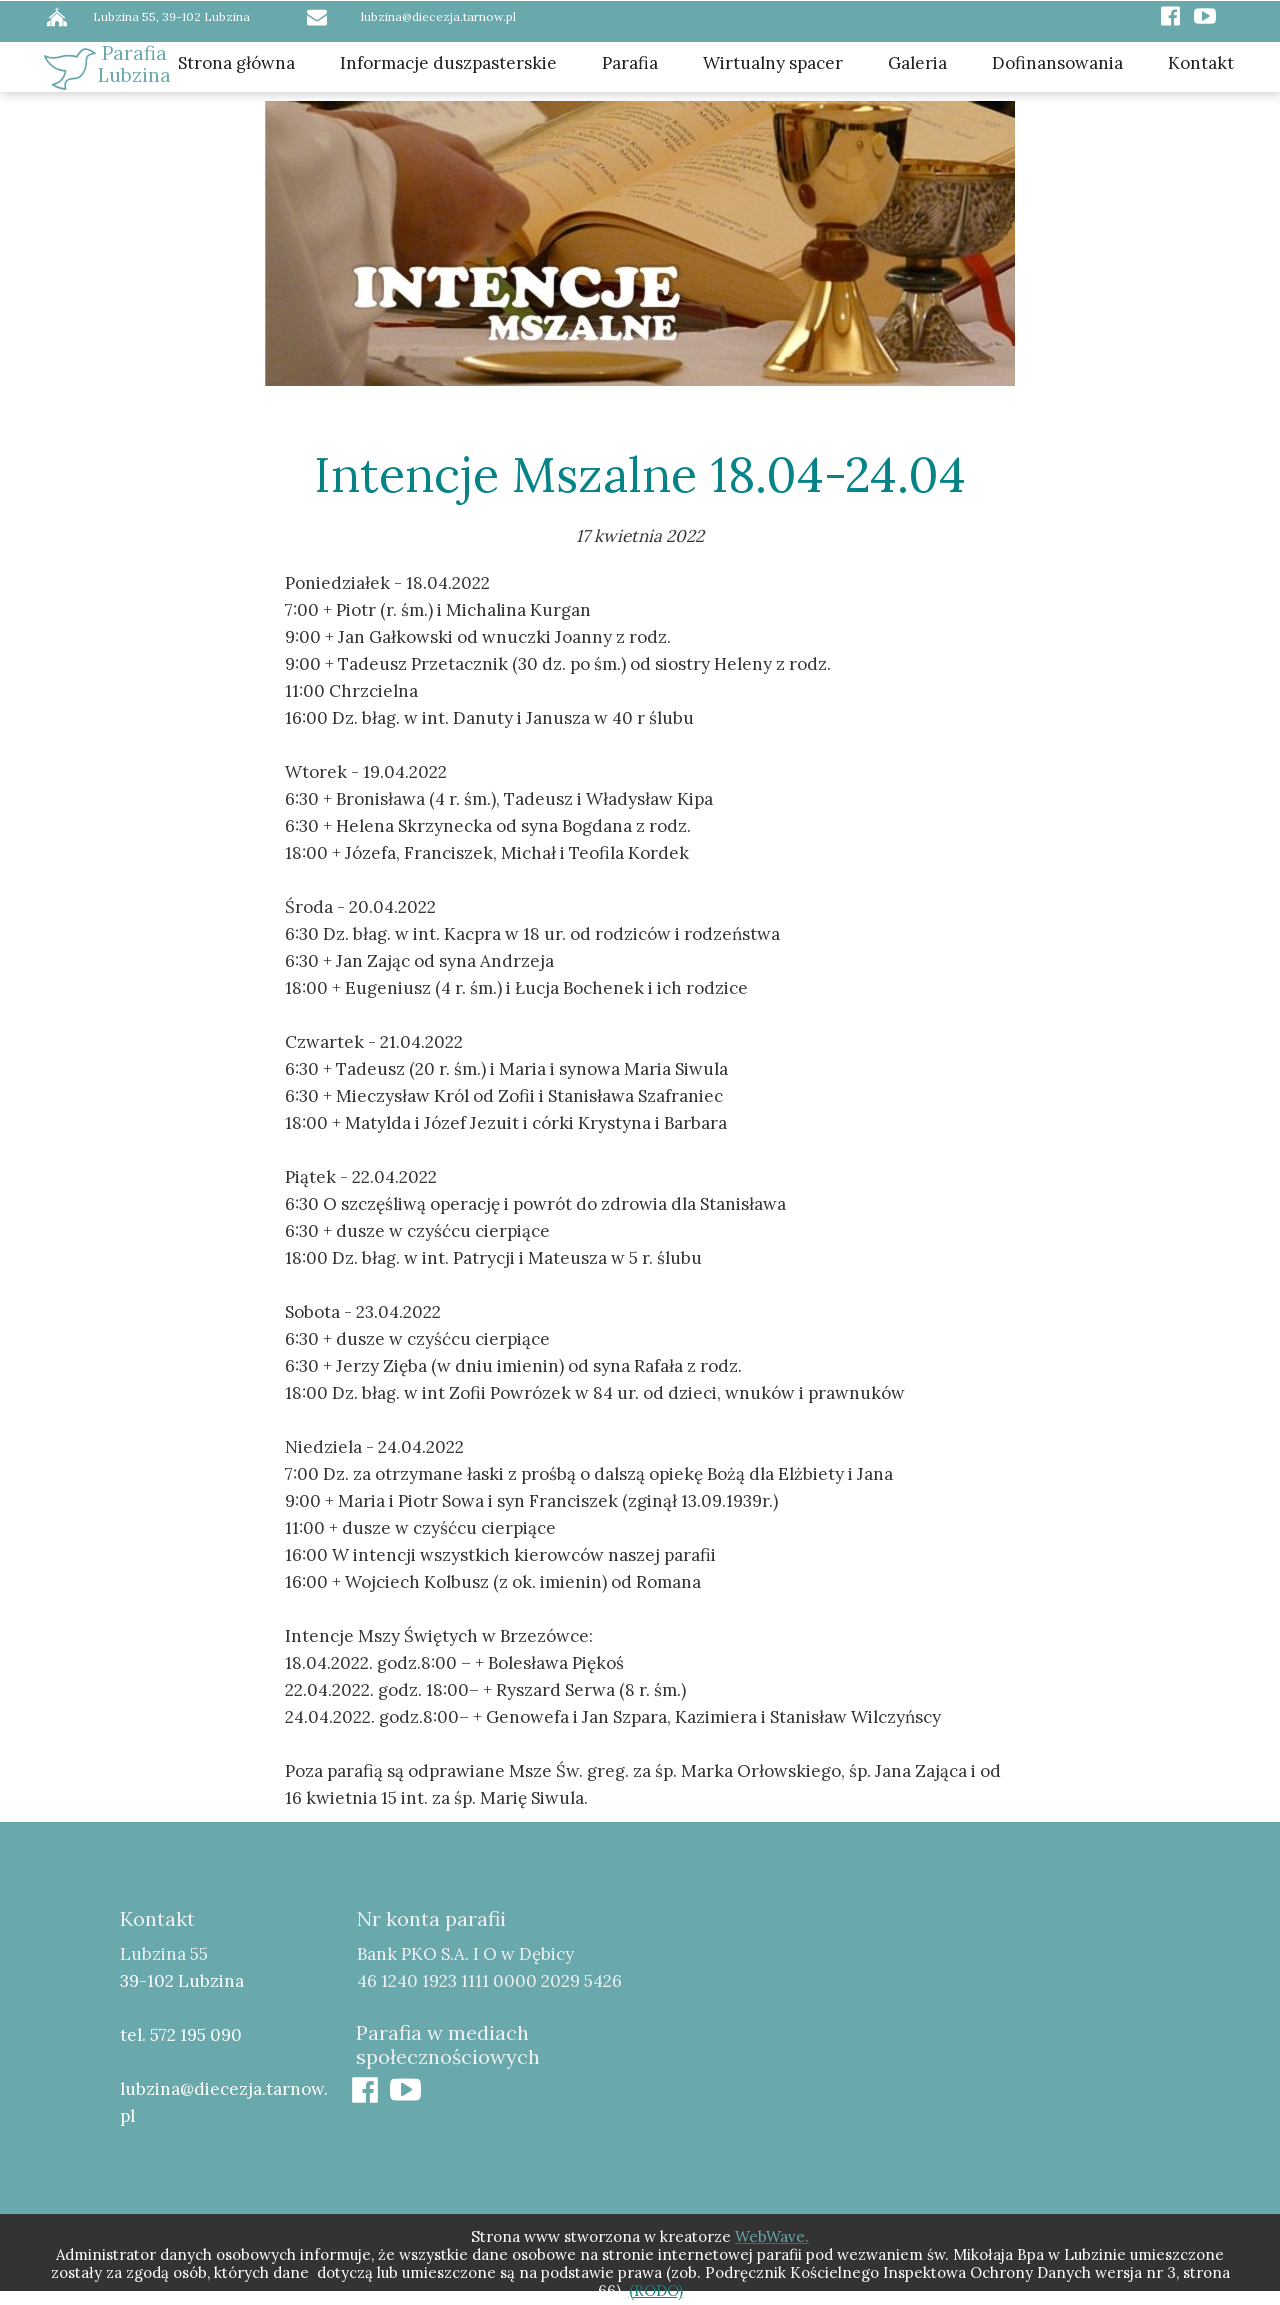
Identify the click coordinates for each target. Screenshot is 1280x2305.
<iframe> (964, 2042)
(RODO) (656, 2290)
